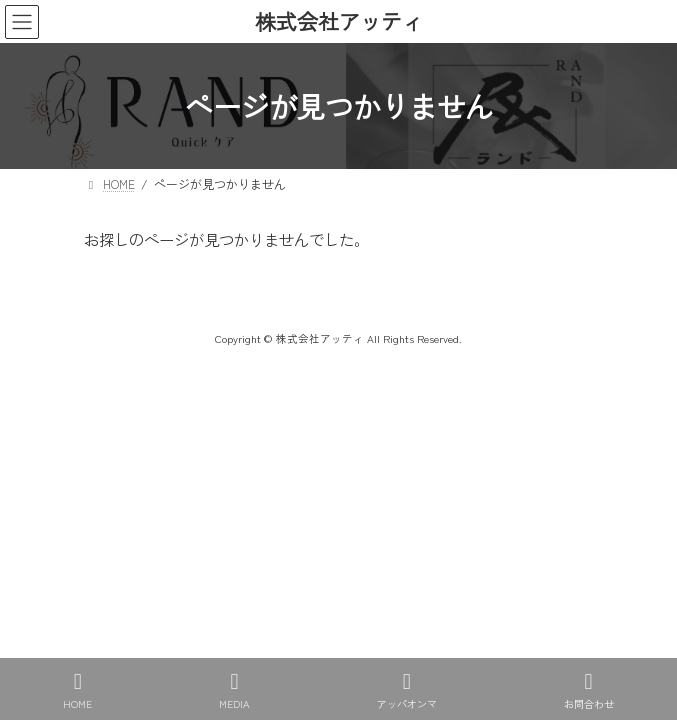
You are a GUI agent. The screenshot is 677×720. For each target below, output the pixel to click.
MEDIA (234, 690)
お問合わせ (589, 690)
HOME (77, 690)
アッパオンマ (407, 690)
